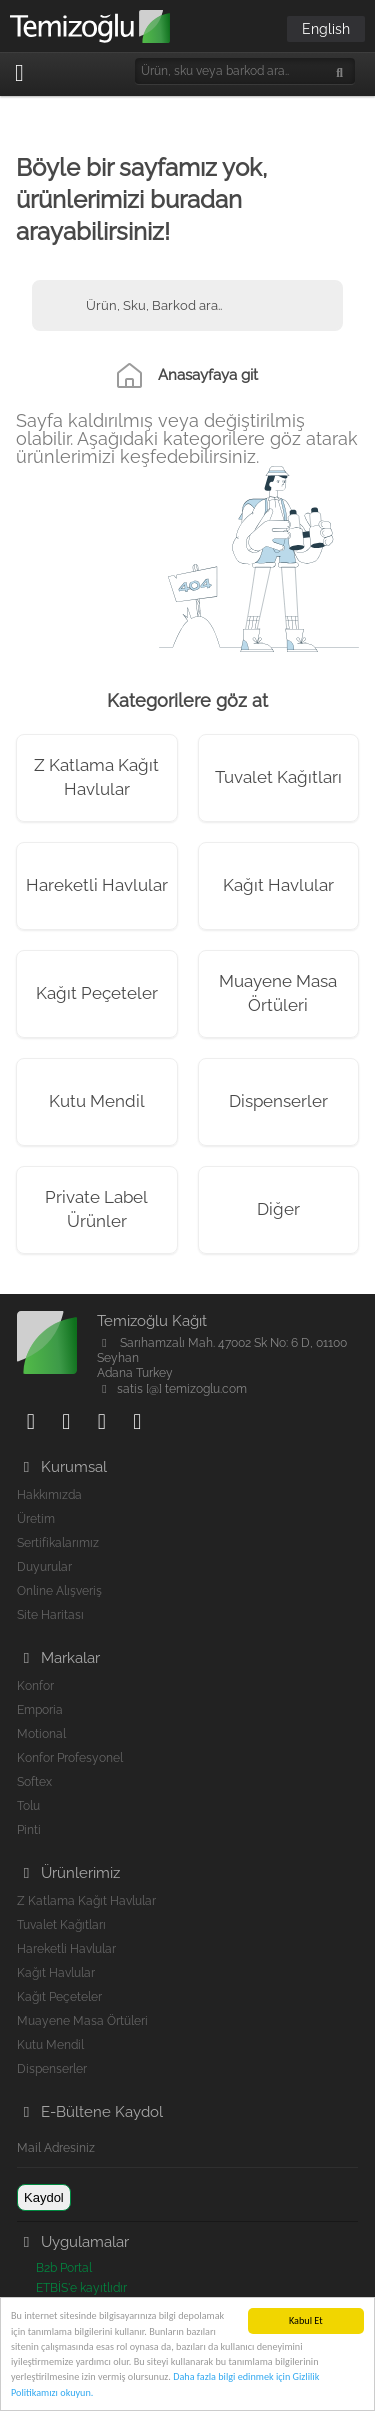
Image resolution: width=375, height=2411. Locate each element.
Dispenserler (278, 1101)
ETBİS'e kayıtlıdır (81, 2288)
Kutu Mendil (97, 1101)
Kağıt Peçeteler (97, 993)
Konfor (35, 1686)
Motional (41, 1734)
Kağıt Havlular (278, 885)
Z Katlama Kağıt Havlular (96, 777)
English (326, 29)
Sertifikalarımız (58, 1543)
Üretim (36, 1519)
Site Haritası (50, 1615)
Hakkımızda (49, 1495)
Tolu (28, 1806)
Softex (34, 1782)
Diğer (278, 1209)
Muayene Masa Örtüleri (278, 993)
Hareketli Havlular (97, 885)
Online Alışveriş (59, 1591)
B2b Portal (64, 2268)
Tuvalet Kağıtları (278, 777)
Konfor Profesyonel (70, 1758)
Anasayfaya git (208, 375)
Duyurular (44, 1567)
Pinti (29, 1830)
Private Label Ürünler (96, 1209)
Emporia (40, 1710)
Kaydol (44, 2197)
